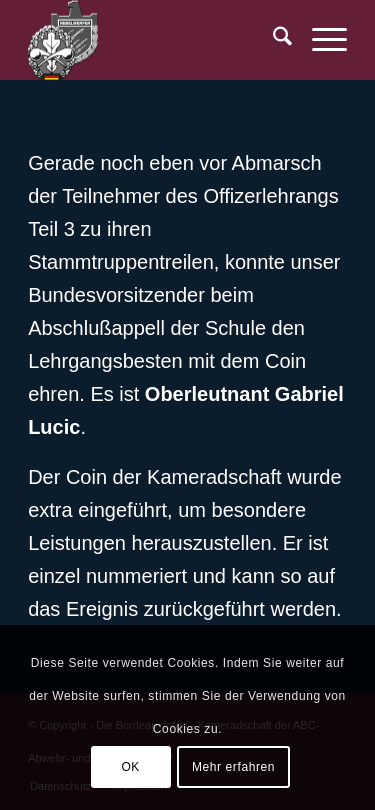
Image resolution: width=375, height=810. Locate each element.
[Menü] (319, 40)
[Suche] (272, 40)
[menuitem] (272, 40)
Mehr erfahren (233, 767)
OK (130, 767)
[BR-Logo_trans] (155, 40)
